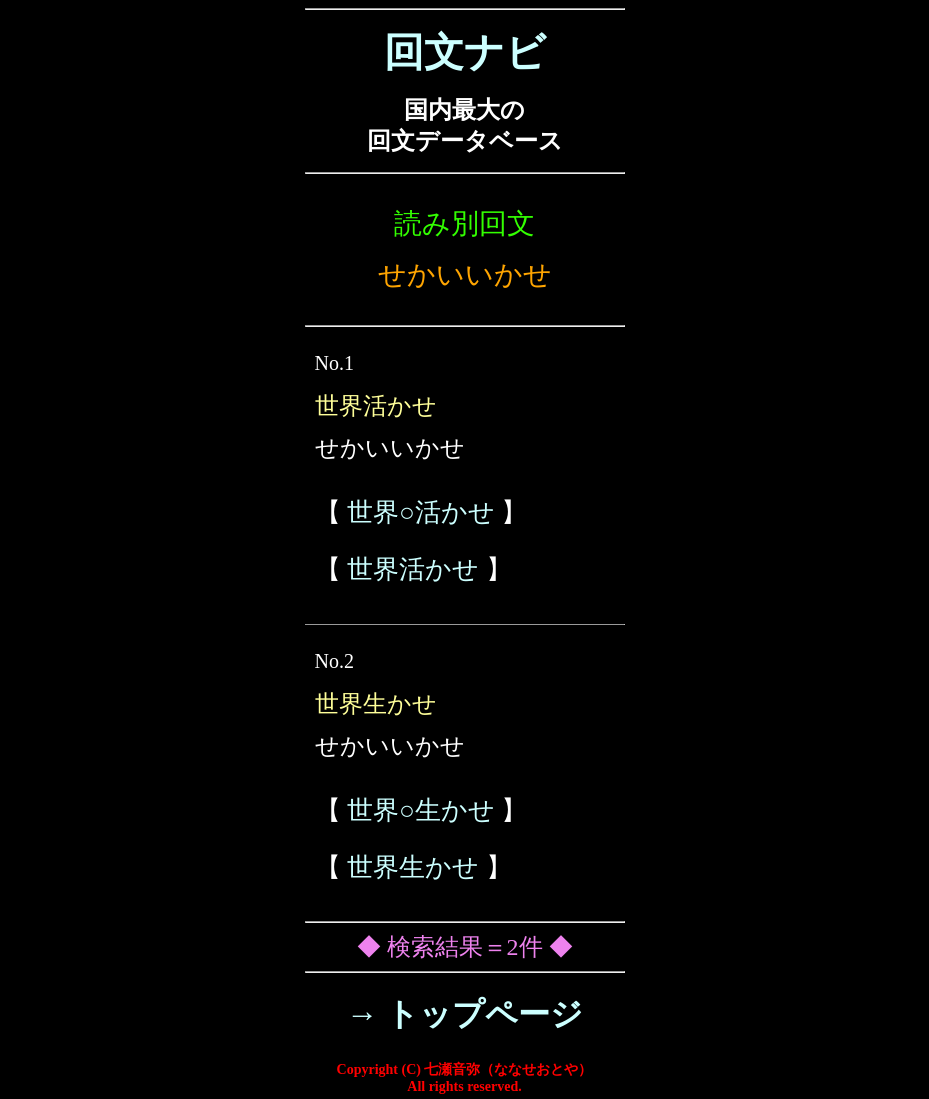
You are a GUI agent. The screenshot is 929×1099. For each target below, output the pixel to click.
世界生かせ (413, 867)
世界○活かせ (421, 512)
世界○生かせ (421, 810)
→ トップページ (464, 1014)
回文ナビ (465, 52)
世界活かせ (413, 569)
